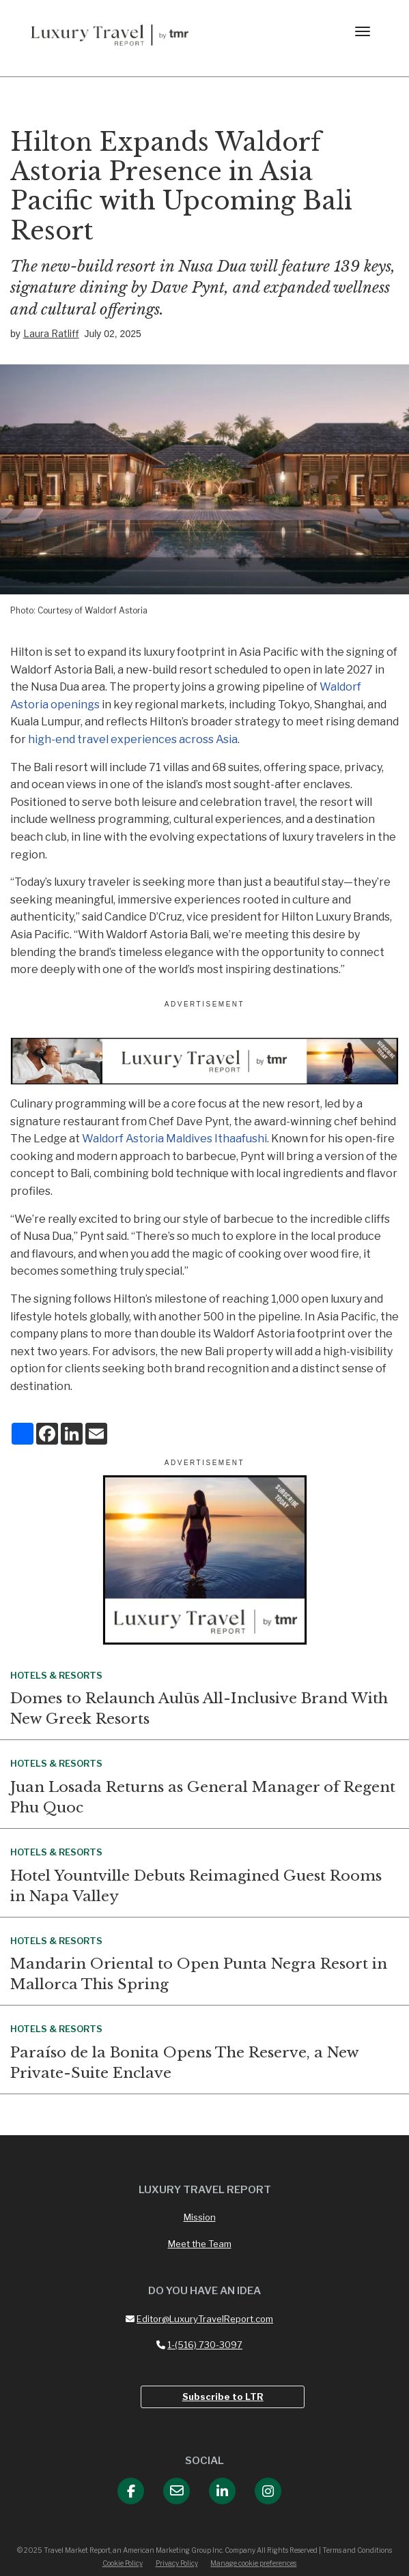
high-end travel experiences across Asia (133, 739)
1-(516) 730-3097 (199, 2344)
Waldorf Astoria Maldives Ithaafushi (174, 1138)
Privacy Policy (177, 2563)
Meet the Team (199, 2243)
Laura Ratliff (51, 333)
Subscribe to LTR (223, 2396)
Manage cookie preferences (253, 2563)
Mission (200, 2217)
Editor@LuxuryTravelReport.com (199, 2318)
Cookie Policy (122, 2563)
